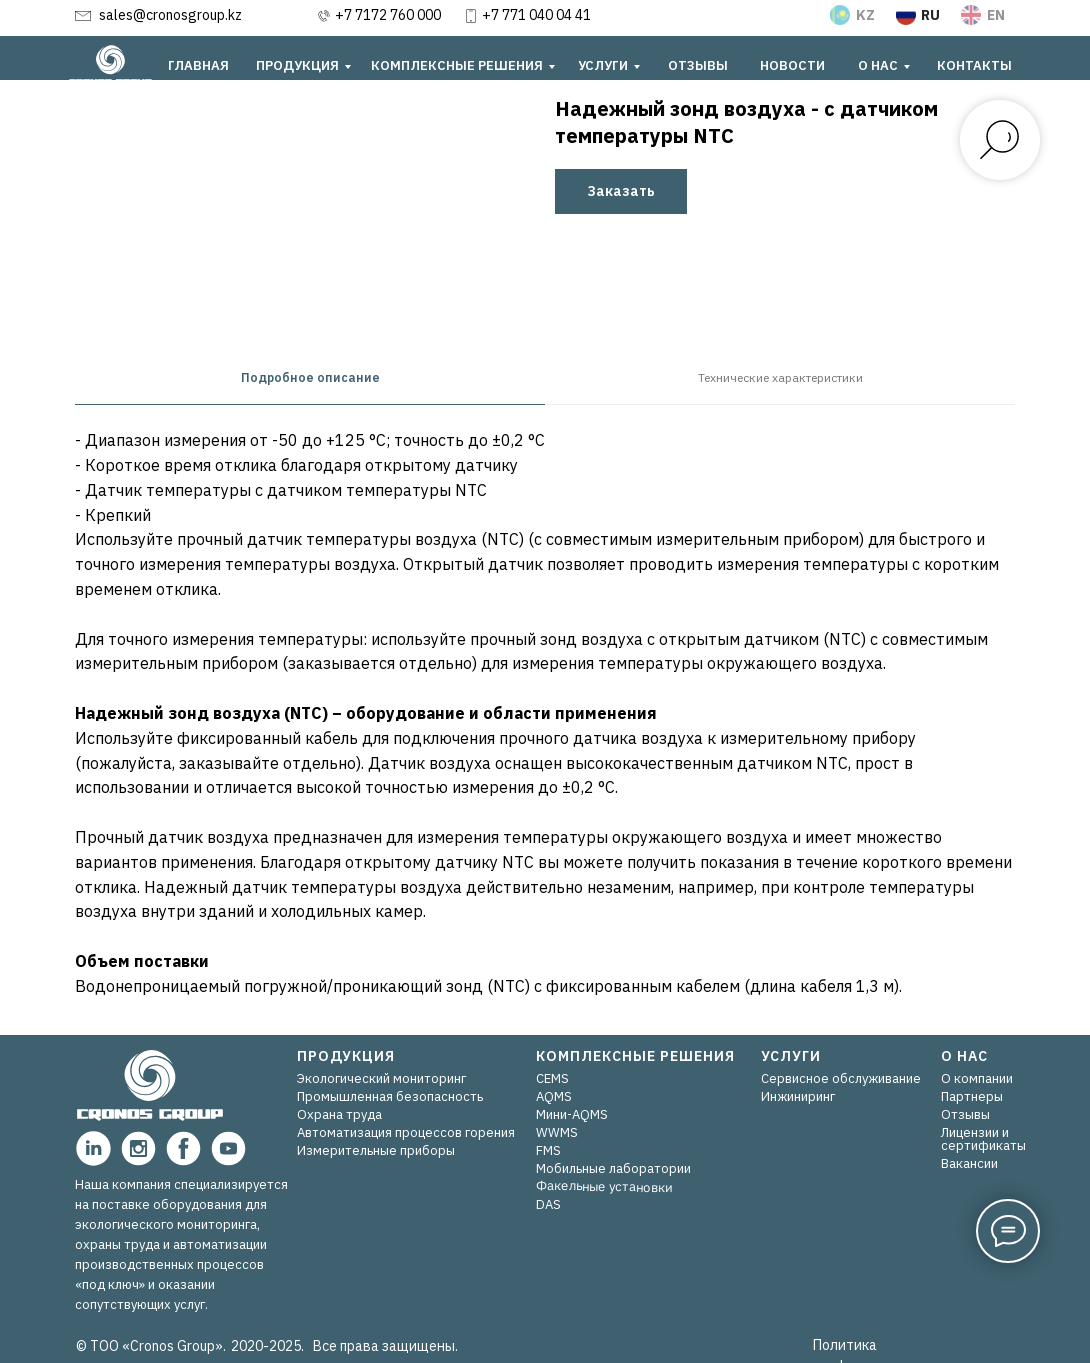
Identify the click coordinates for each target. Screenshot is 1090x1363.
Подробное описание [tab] (310, 377)
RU (930, 15)
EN (996, 15)
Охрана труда (339, 1114)
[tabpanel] (545, 719)
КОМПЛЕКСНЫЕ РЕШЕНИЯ (457, 65)
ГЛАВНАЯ (198, 65)
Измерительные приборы (376, 1150)
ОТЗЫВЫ (698, 65)
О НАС (878, 65)
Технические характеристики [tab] (780, 377)
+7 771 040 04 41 (536, 15)
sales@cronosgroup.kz (170, 15)
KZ (865, 15)
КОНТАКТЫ (974, 65)
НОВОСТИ (792, 65)
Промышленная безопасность (390, 1096)
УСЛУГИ (603, 65)
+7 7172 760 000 (388, 15)
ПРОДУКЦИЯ (297, 65)
